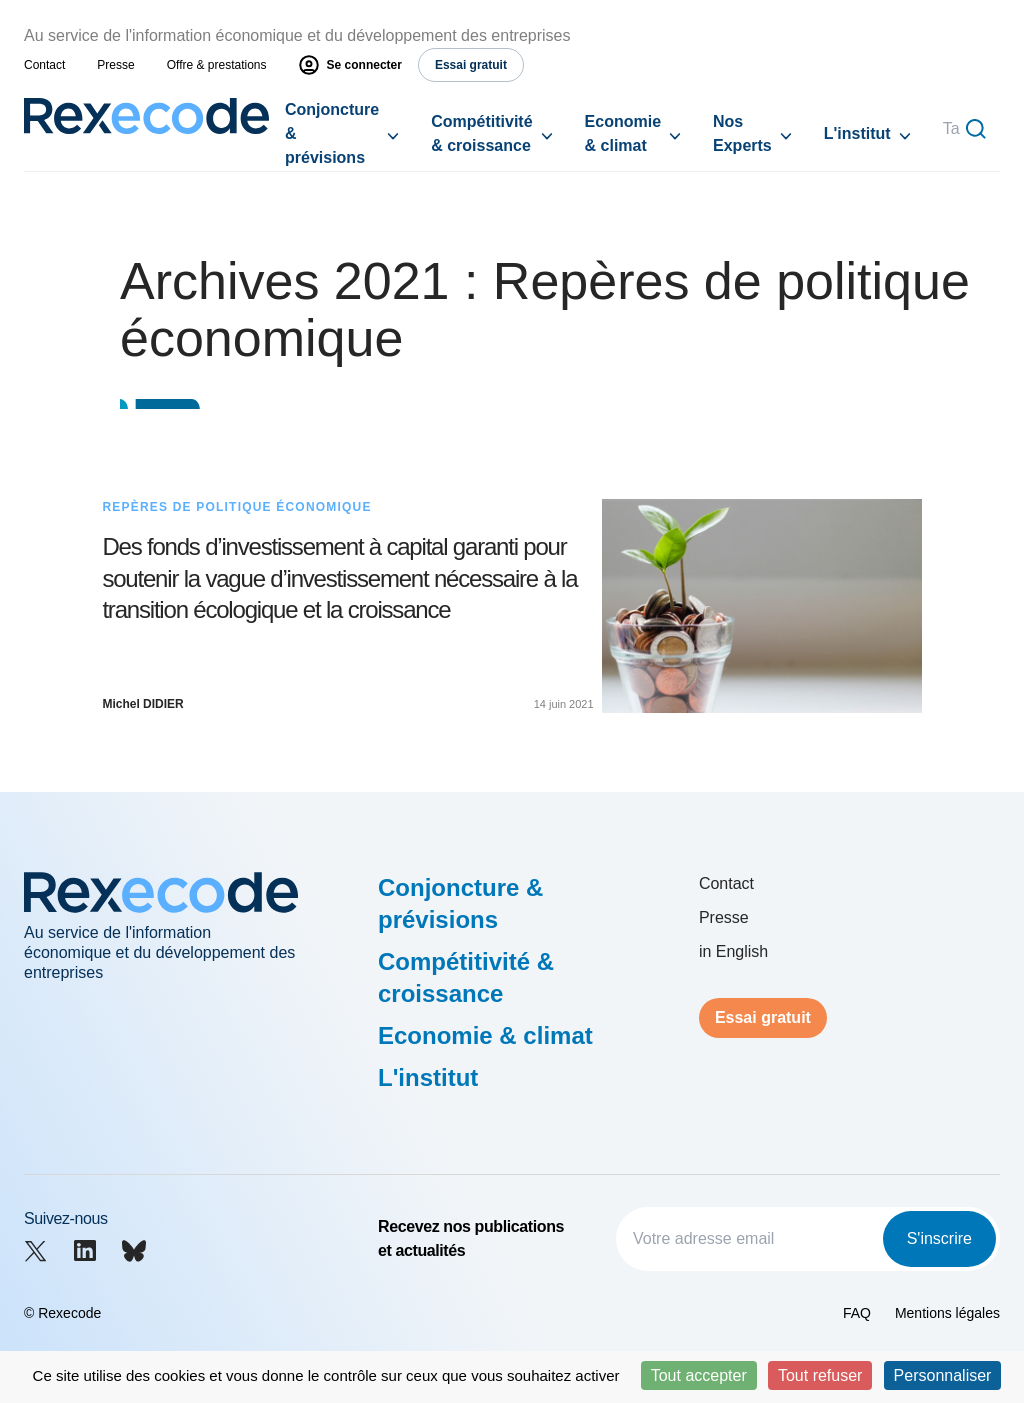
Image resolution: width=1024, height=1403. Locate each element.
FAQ (857, 1313)
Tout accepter (699, 1375)
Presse (115, 65)
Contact (44, 65)
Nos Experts (742, 133)
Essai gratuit (763, 1017)
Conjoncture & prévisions (332, 133)
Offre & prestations (217, 65)
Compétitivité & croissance (481, 133)
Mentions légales (947, 1313)
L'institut (857, 133)
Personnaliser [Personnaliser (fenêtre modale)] (943, 1375)
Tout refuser (820, 1375)
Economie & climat (623, 133)
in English (733, 951)
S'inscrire (939, 1238)
